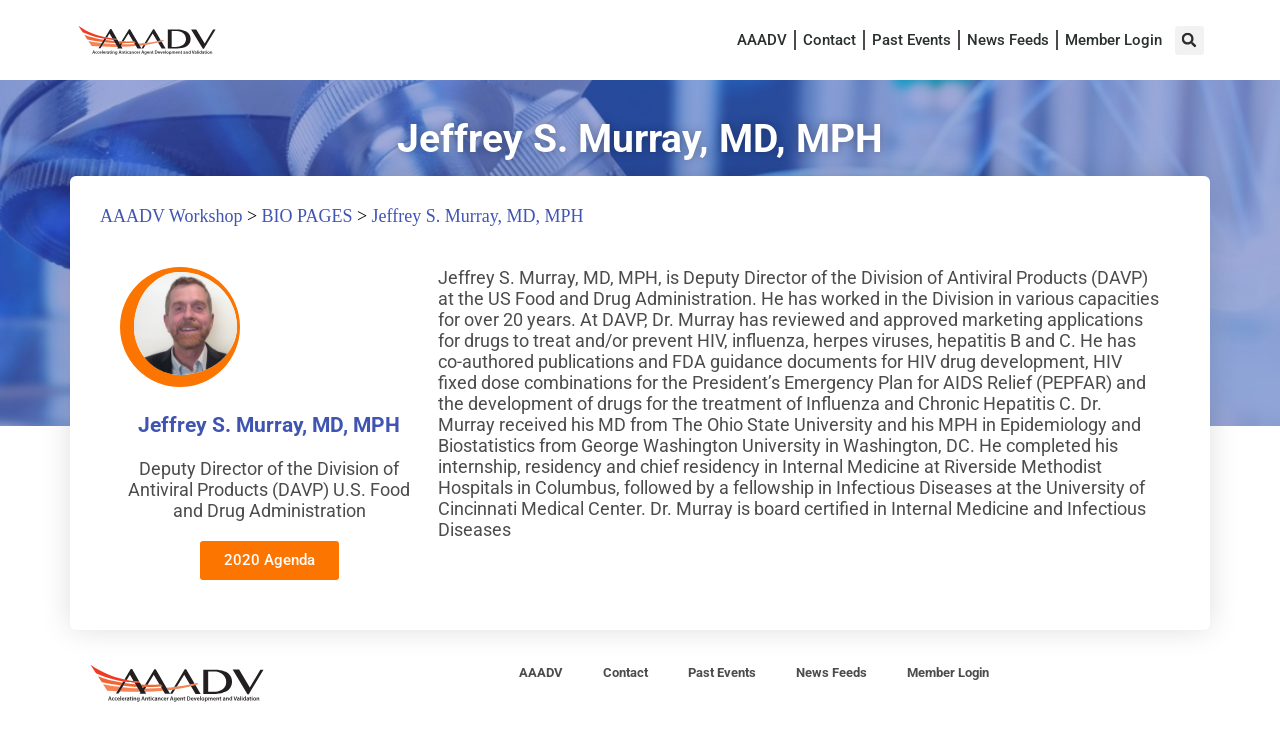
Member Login (1113, 40)
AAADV (762, 40)
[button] (1189, 40)
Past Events (911, 40)
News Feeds (1008, 40)
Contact (829, 40)
